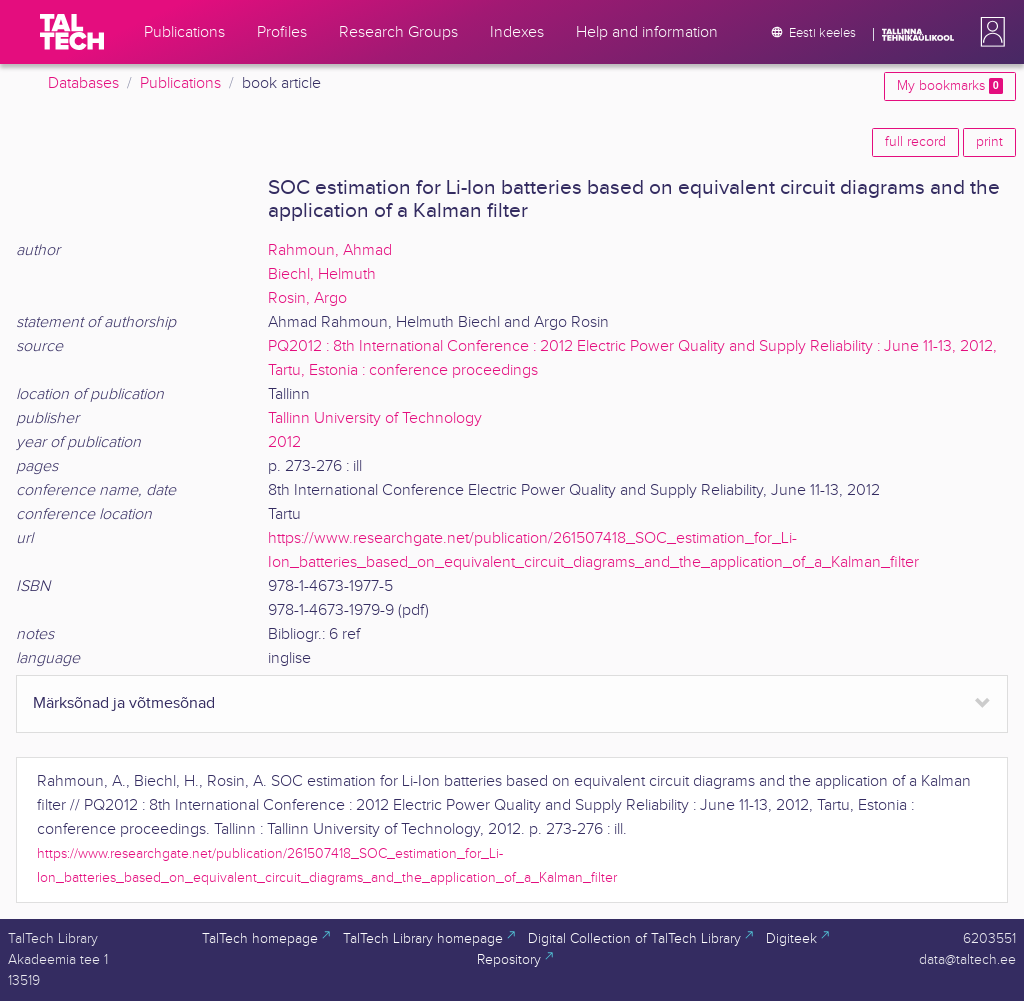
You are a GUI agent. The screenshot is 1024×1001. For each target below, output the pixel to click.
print (989, 142)
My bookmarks (950, 86)
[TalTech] (72, 32)
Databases (83, 83)
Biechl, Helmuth (322, 274)
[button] (989, 32)
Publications (180, 83)
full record (915, 142)
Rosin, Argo (307, 298)
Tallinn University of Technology (375, 418)
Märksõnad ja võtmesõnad (124, 703)
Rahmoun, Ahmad (330, 250)
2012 (284, 442)
